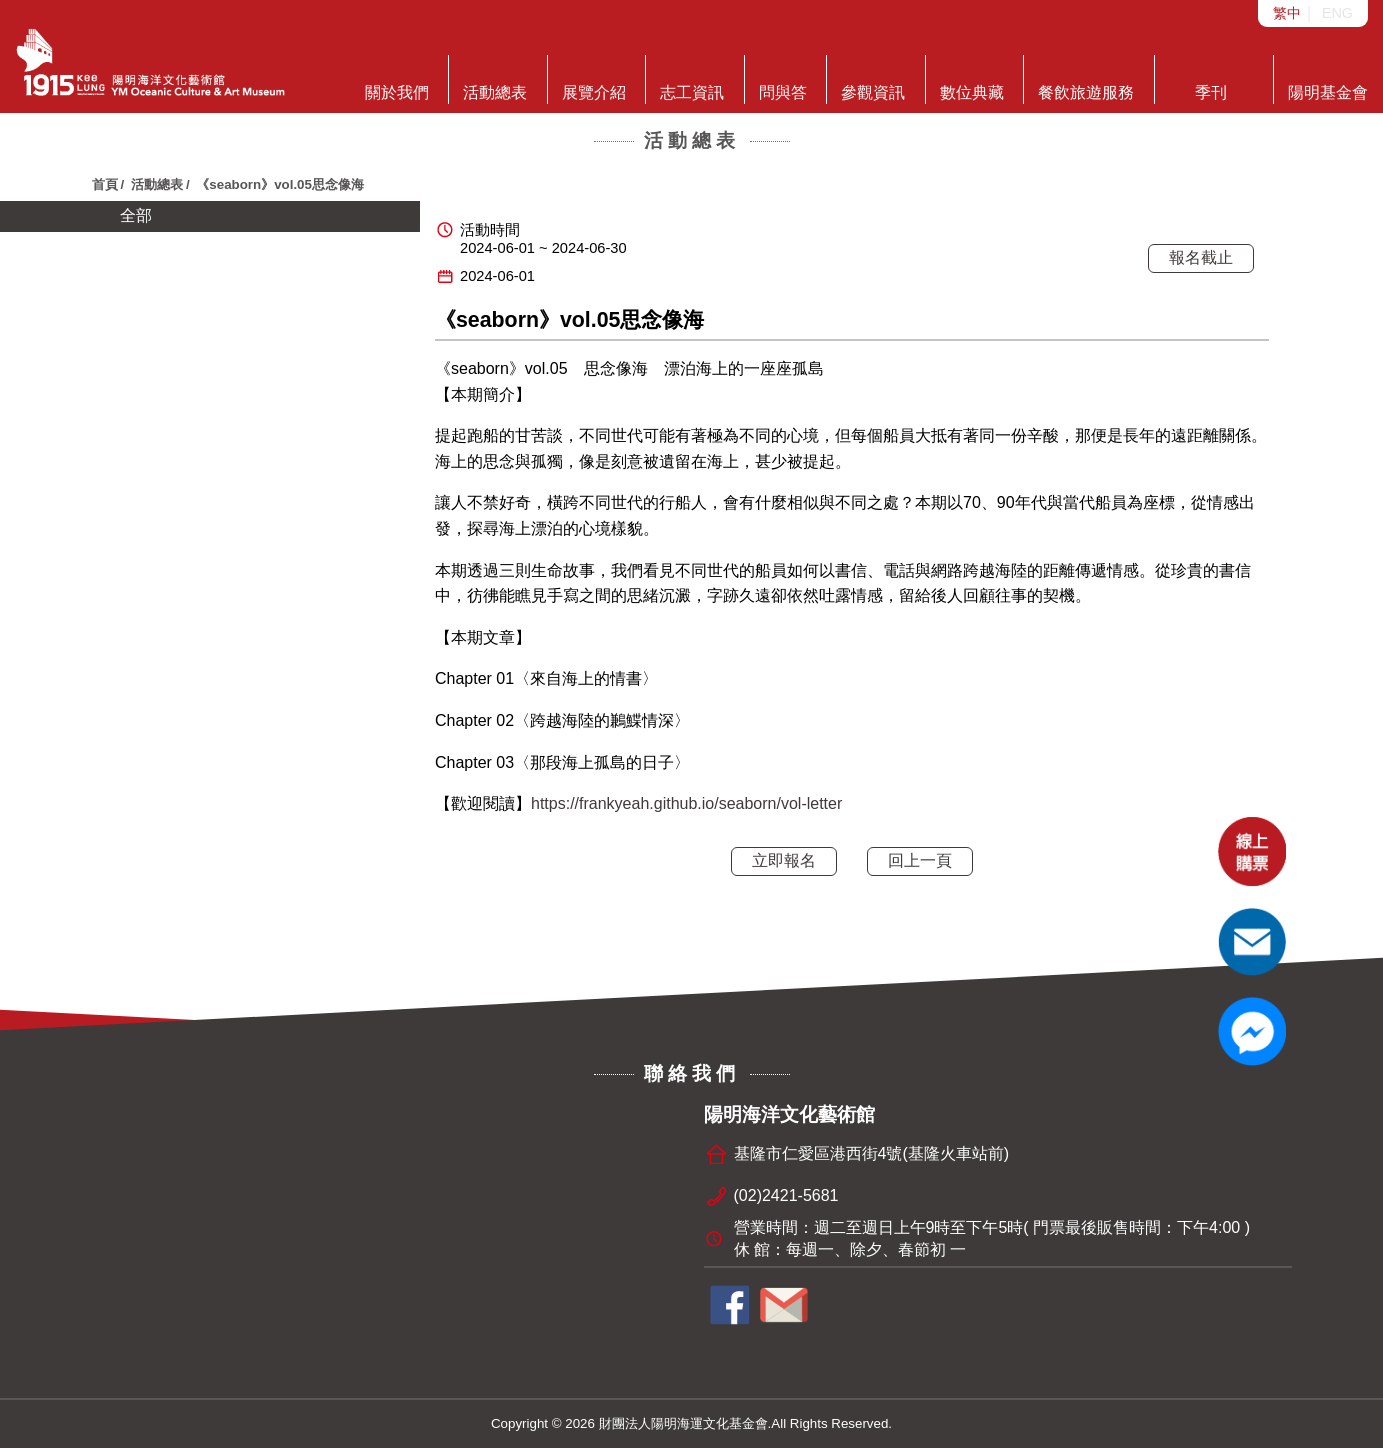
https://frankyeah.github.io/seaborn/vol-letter (686, 803)
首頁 (105, 184)
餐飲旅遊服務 (1086, 78)
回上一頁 (920, 860)
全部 (136, 215)
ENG (1337, 13)
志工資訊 (692, 78)
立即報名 (784, 860)
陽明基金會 (1328, 78)
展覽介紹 (594, 78)
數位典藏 (972, 78)
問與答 (783, 78)
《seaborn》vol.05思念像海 (280, 184)
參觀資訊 (873, 78)
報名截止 (1201, 257)
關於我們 (397, 78)
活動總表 (495, 78)
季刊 (1211, 78)
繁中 (1287, 13)
